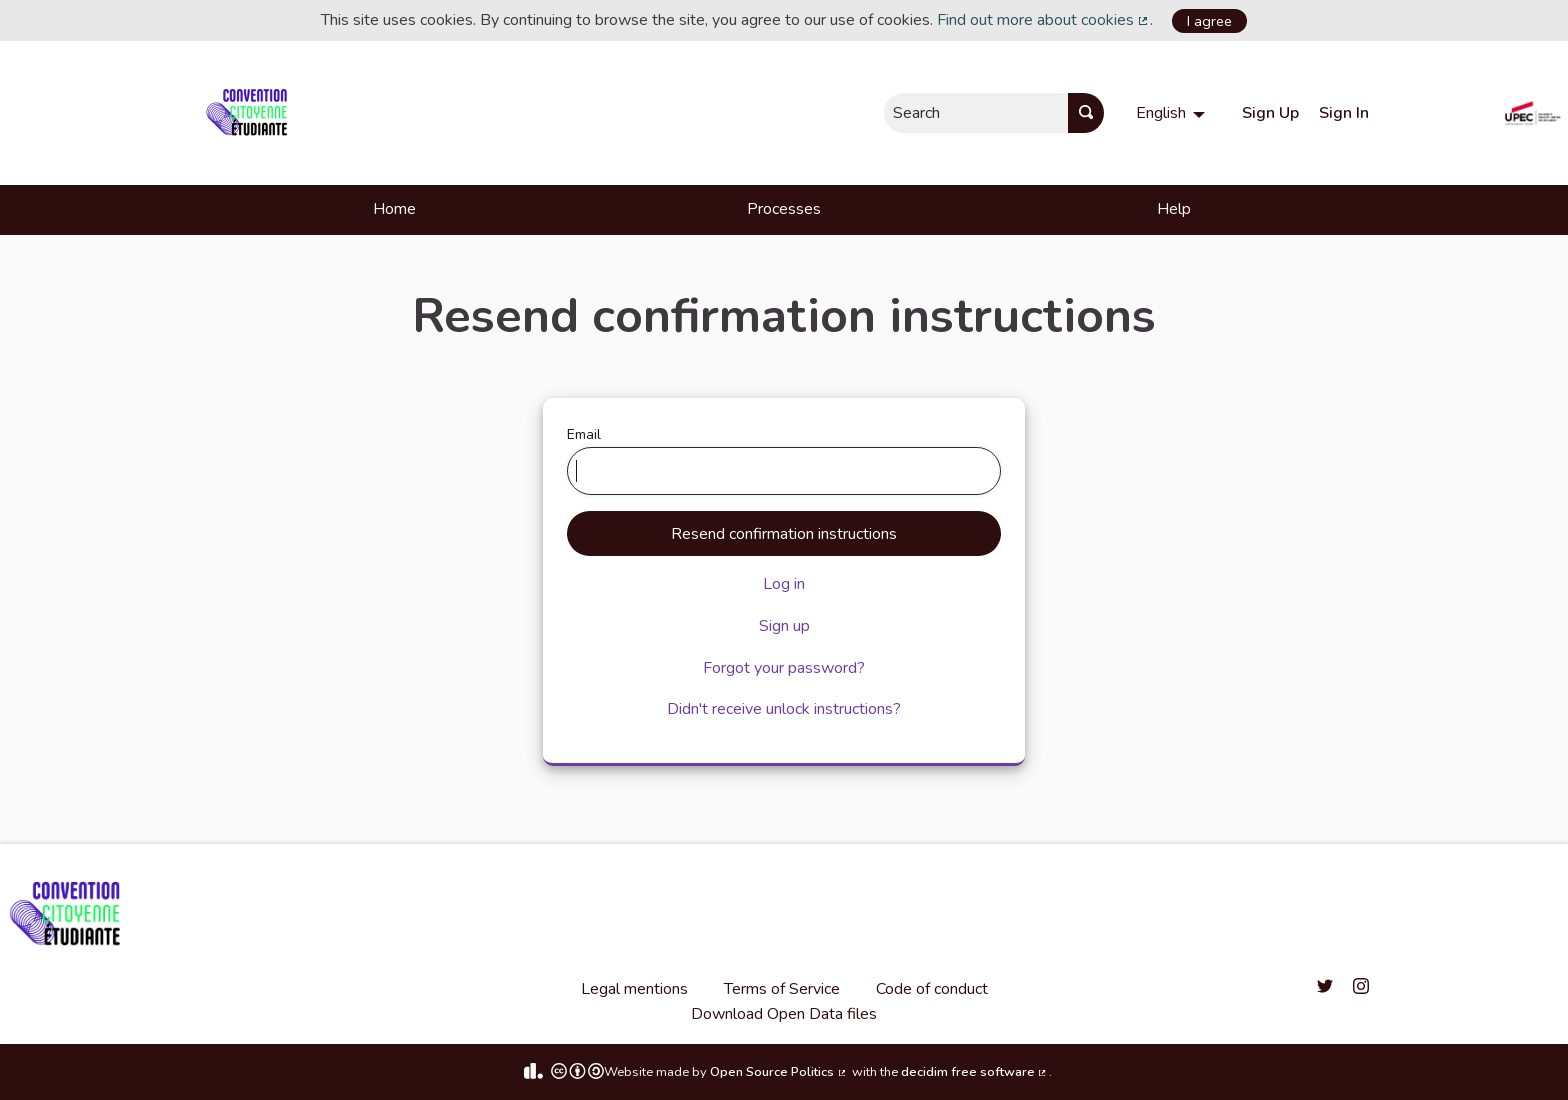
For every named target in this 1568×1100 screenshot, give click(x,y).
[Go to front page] (250, 113)
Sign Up (1270, 113)
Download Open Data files (784, 1014)
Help (1174, 209)
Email (784, 460)
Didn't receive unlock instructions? (784, 709)
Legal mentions (634, 989)
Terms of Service (782, 989)
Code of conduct (932, 989)
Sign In (1344, 113)
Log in (784, 584)
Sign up (784, 626)
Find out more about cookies (1044, 20)
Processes (784, 209)
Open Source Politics (779, 1072)
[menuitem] (1173, 113)
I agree (1209, 21)
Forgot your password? (784, 668)
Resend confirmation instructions (784, 534)
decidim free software (975, 1072)
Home (394, 209)
